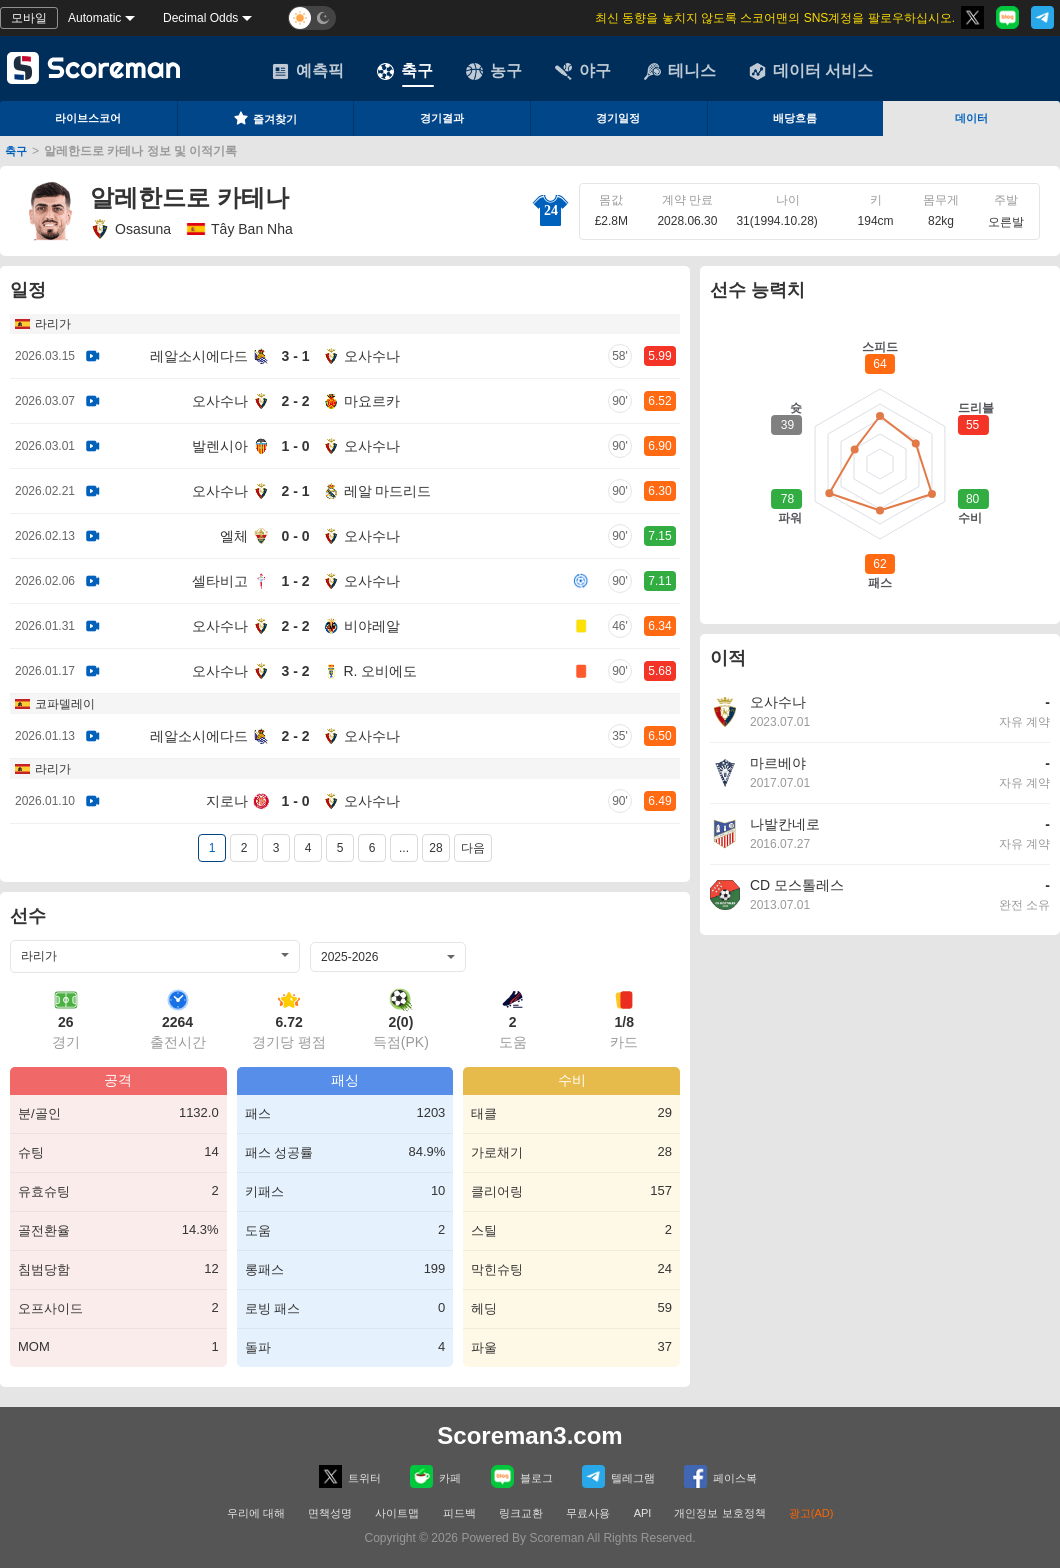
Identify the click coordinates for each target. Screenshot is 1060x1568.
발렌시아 (220, 446)
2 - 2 (295, 401)
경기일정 (618, 118)
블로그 (522, 1476)
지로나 (227, 801)
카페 (435, 1476)
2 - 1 (295, 491)
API (644, 1513)
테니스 (680, 71)
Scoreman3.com (529, 1435)
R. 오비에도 (381, 671)
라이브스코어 (88, 118)
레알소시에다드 (199, 356)
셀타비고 (220, 581)
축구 (405, 71)
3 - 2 (295, 671)
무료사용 (588, 1513)
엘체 (234, 536)
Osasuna (130, 229)
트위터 (350, 1476)
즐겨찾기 (265, 118)
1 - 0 (295, 446)
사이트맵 (397, 1513)
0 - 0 (295, 536)
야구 (583, 71)
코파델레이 (65, 704)
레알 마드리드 (388, 491)
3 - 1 (295, 356)
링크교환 (521, 1513)
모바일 (29, 18)
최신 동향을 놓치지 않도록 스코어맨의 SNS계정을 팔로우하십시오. (775, 18)
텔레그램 (618, 1476)
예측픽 (308, 71)
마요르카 (372, 401)
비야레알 (372, 626)
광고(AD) (811, 1513)
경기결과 (442, 118)
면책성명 (330, 1513)
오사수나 (372, 356)
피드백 (459, 1513)
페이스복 (720, 1476)
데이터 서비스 (811, 71)
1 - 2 (295, 581)
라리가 (53, 324)
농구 (494, 71)
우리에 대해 (256, 1513)
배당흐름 (795, 118)
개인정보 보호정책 (719, 1513)
